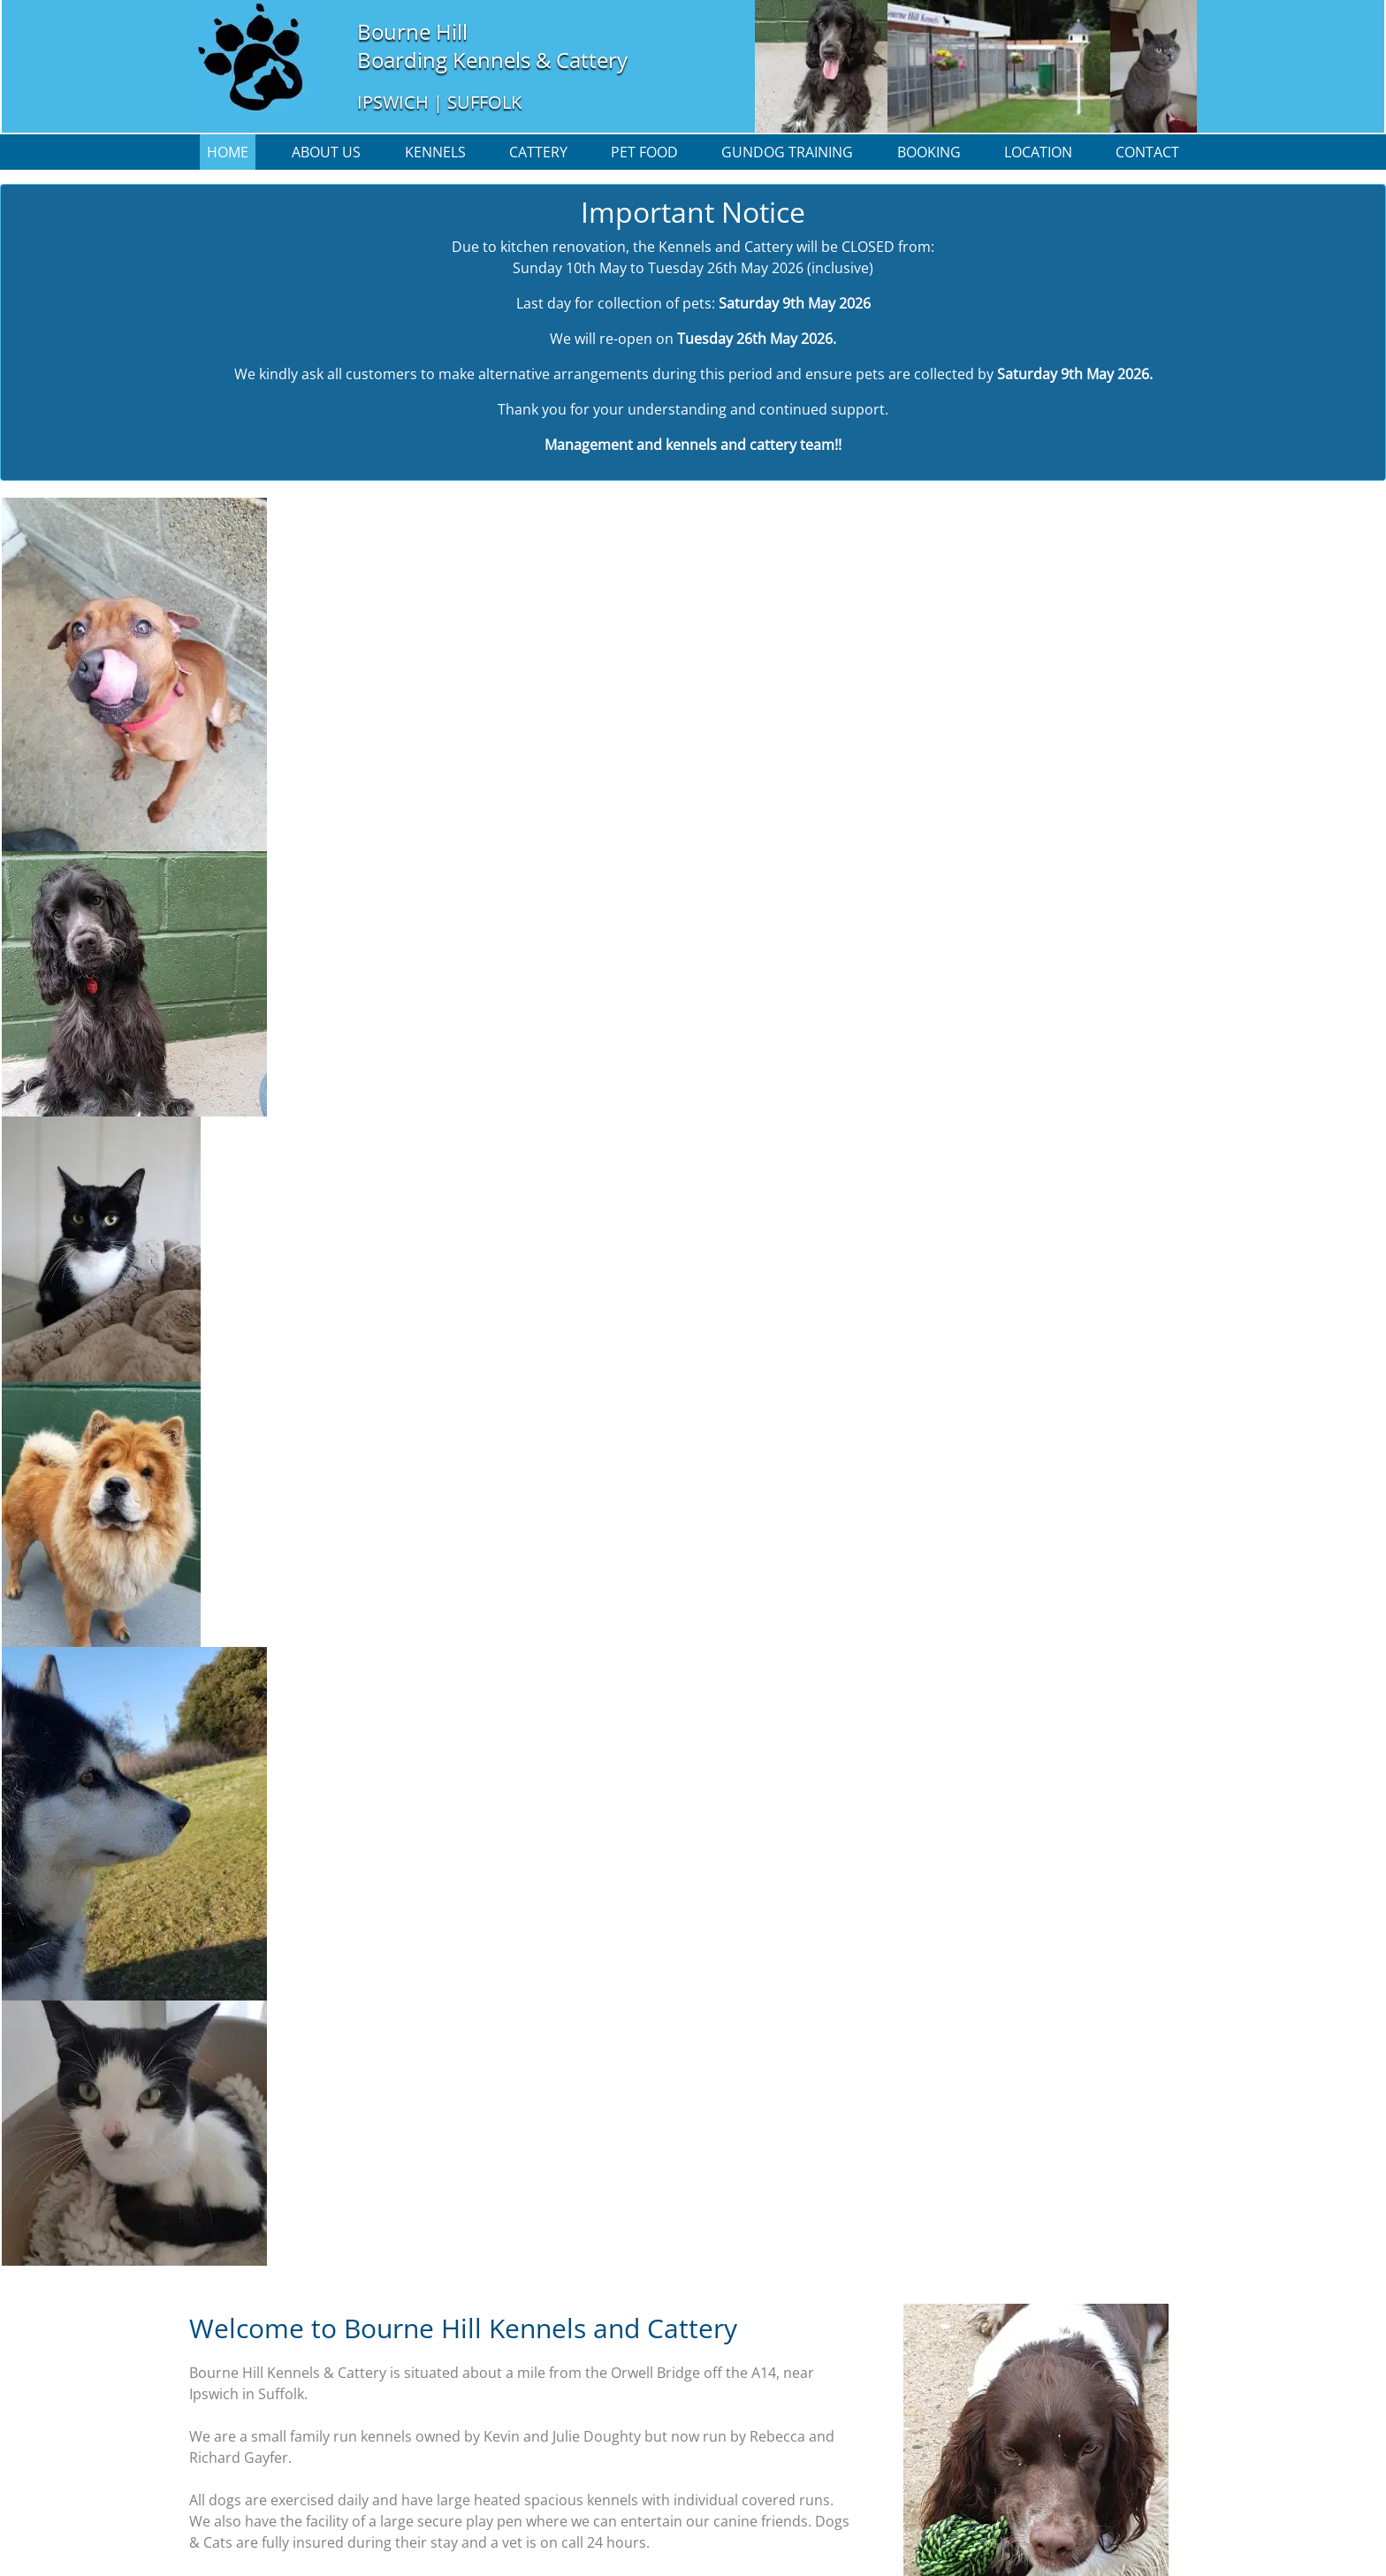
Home (227, 152)
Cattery (538, 152)
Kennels (435, 152)
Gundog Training (787, 152)
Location (1038, 152)
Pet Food (644, 152)
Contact (1147, 152)
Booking (929, 152)
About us (326, 152)
